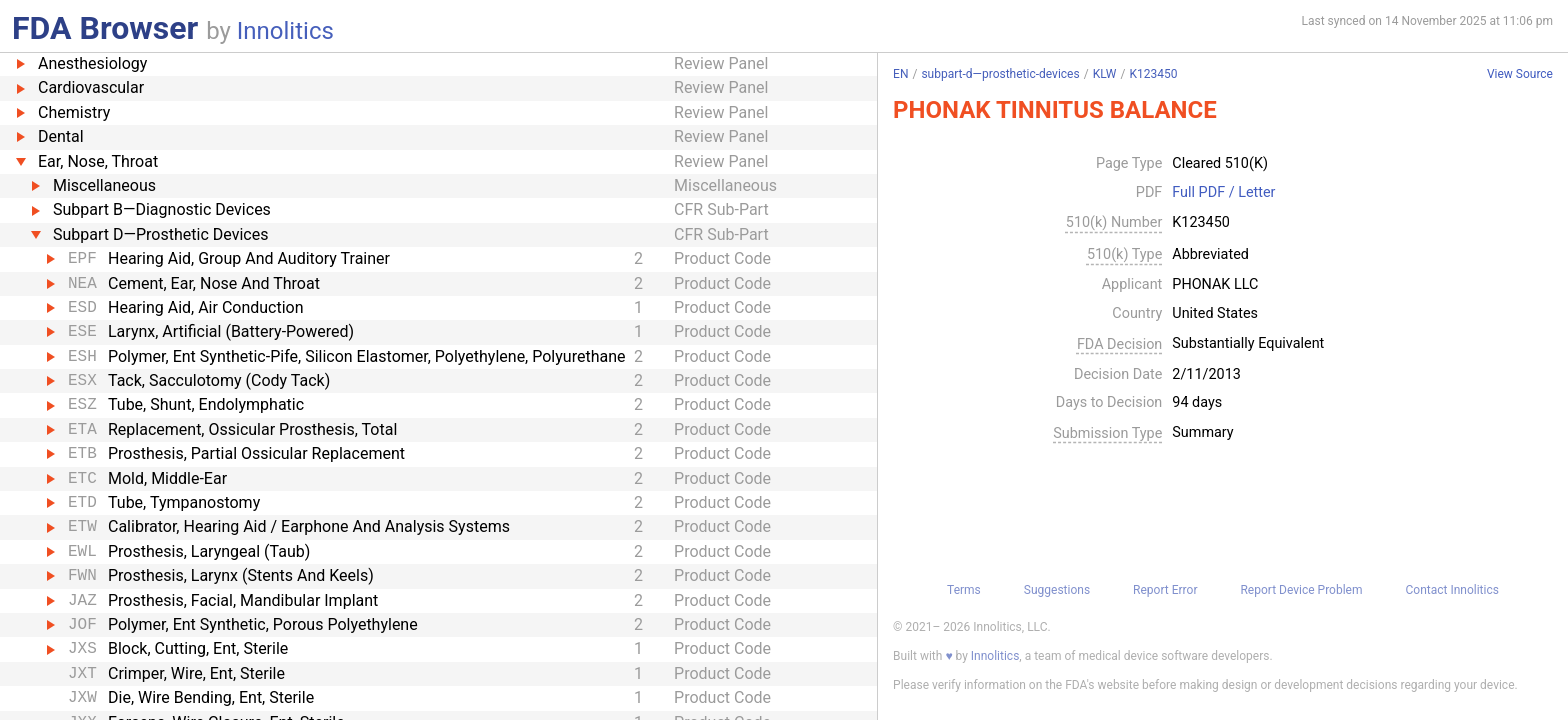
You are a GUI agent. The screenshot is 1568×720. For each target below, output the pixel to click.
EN (900, 74)
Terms (964, 590)
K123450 (1153, 74)
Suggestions (1057, 590)
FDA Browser (105, 28)
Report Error (1165, 590)
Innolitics (285, 31)
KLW (1105, 74)
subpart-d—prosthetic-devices (1000, 74)
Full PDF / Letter (1223, 193)
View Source (1520, 74)
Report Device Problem (1301, 590)
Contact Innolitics (1451, 590)
